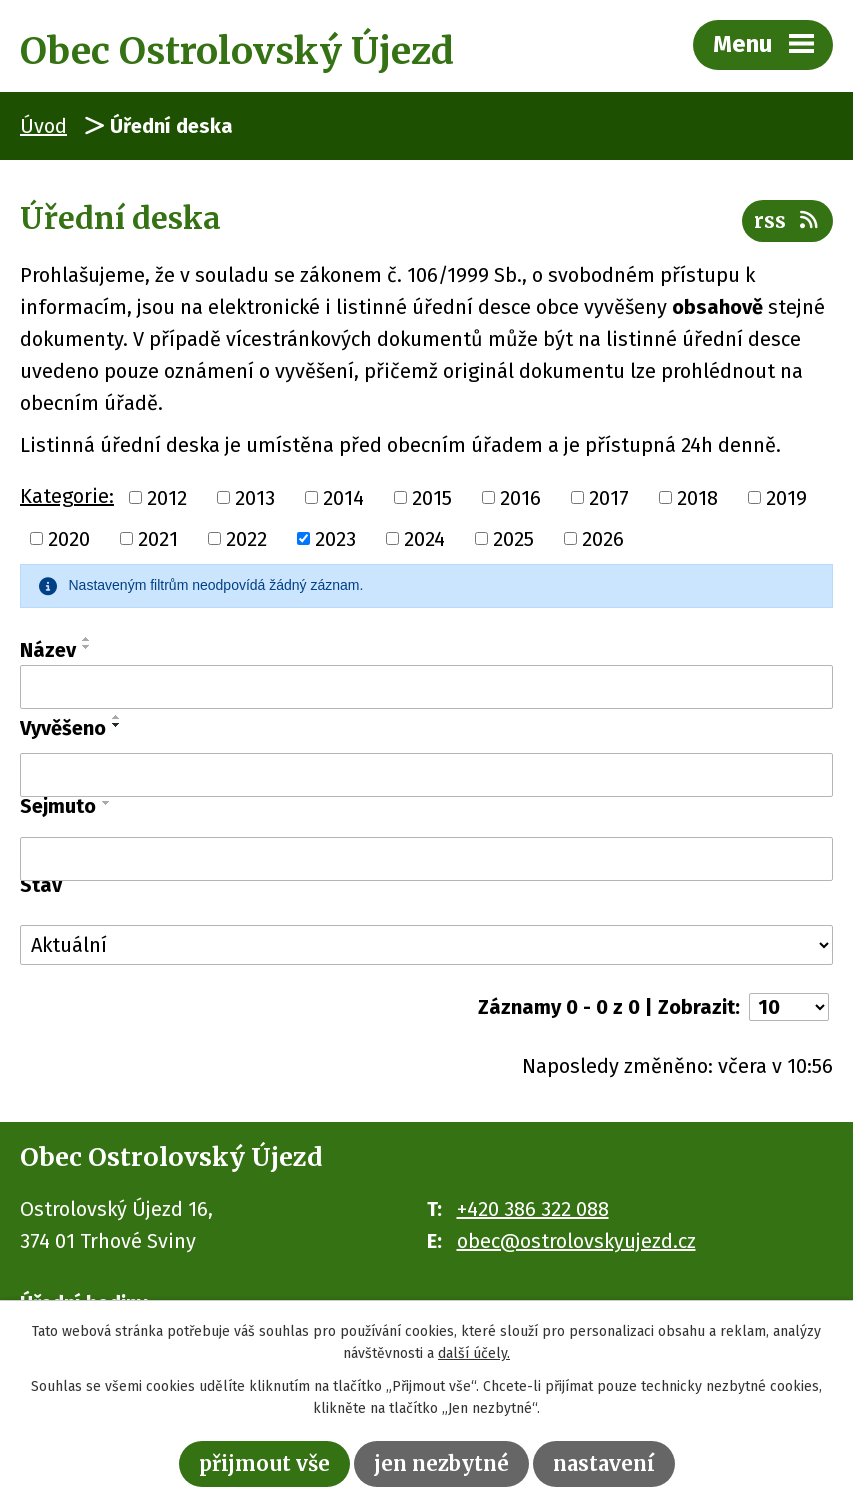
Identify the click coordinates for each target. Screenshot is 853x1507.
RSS (787, 220)
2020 (69, 539)
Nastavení (604, 1463)
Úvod (43, 126)
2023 (335, 539)
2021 (158, 539)
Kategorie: (67, 496)
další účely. (474, 1354)
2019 (786, 497)
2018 (697, 497)
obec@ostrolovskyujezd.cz (576, 1241)
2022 (246, 539)
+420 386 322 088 (533, 1209)
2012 (167, 497)
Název (48, 650)
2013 (255, 497)
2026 (603, 539)
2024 (424, 539)
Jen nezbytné (441, 1463)
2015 (432, 497)
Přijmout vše (264, 1463)
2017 (609, 497)
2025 (513, 539)
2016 (520, 497)
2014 (343, 497)
